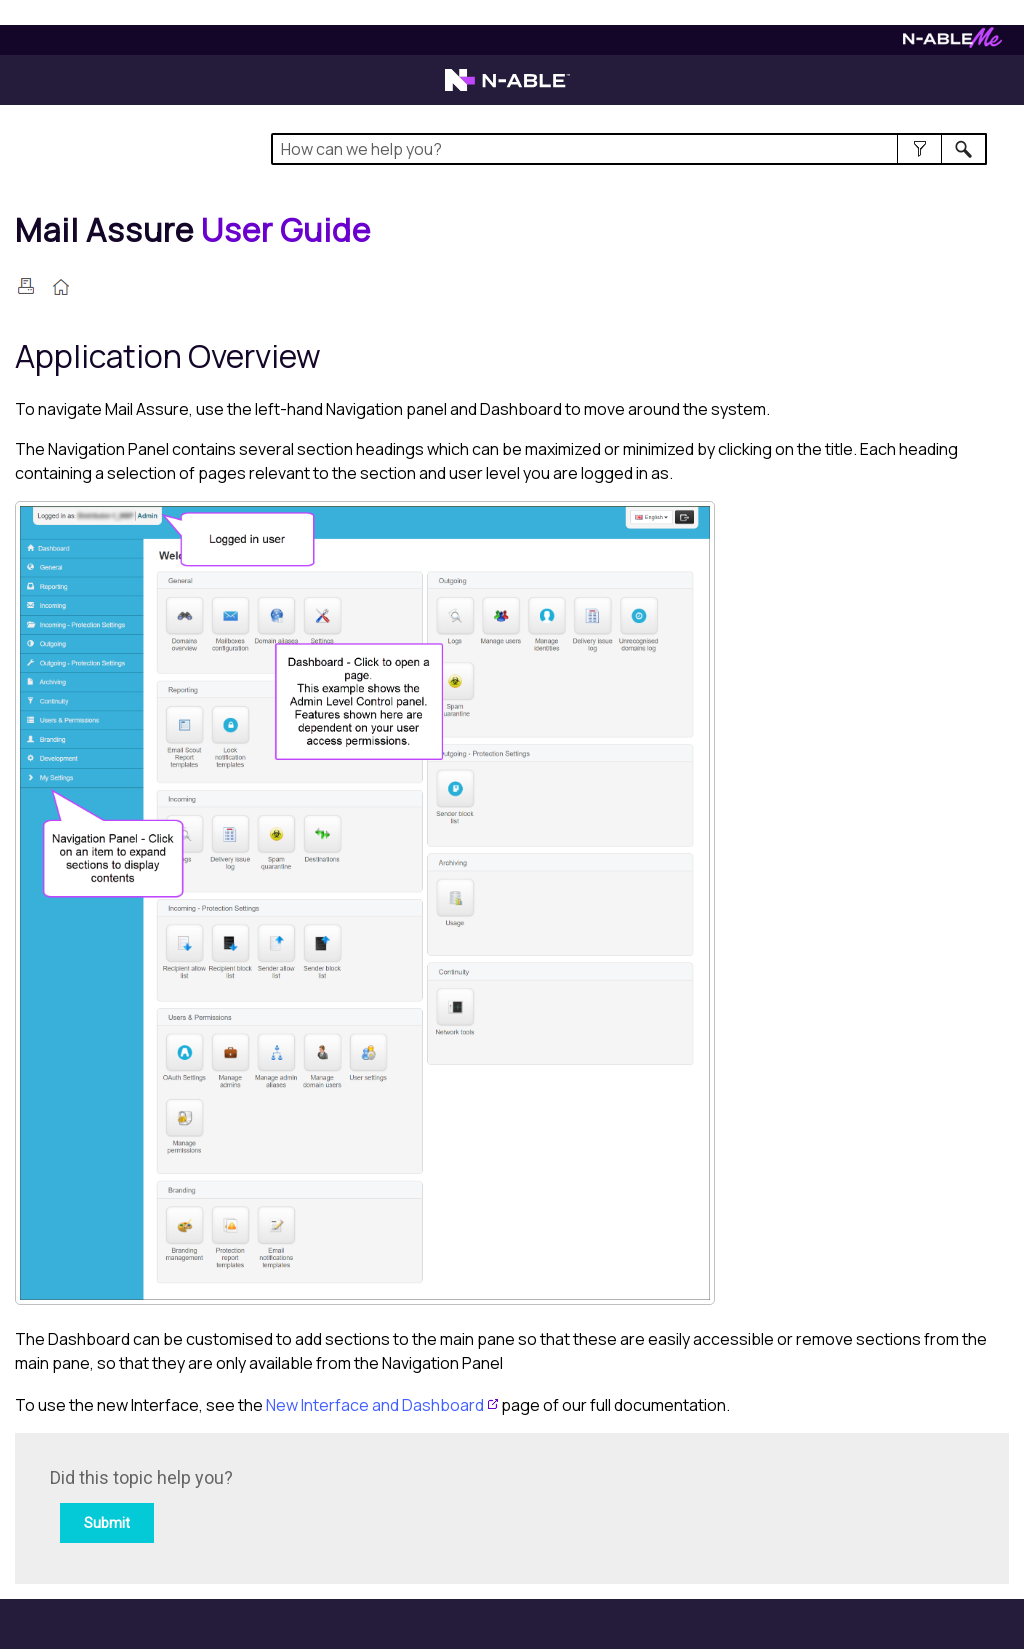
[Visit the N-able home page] (507, 89)
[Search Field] (629, 149)
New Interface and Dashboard (375, 1405)
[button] (919, 149)
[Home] (193, 230)
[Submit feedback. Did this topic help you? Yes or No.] (320, 1505)
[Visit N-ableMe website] (952, 42)
